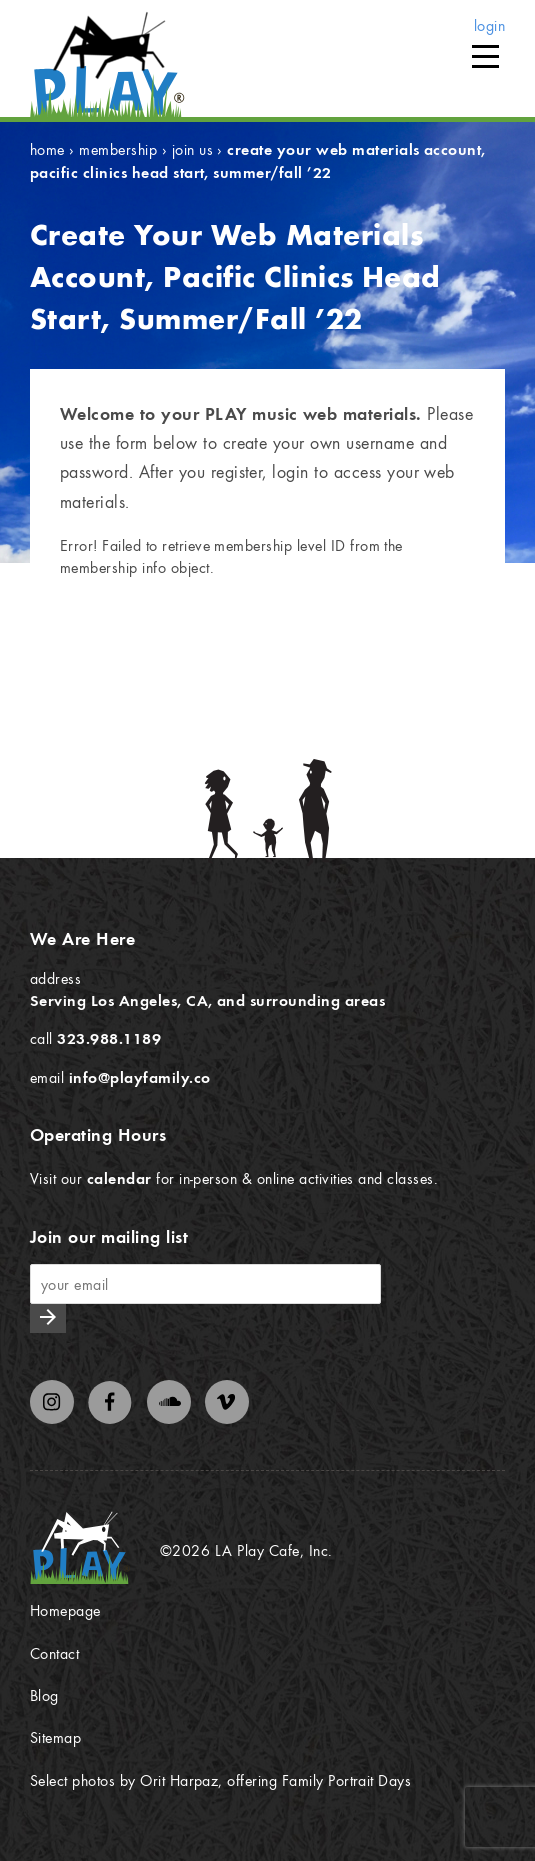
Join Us (192, 149)
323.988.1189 (109, 1038)
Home (47, 149)
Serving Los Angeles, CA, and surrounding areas (207, 1000)
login (489, 25)
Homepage (65, 1610)
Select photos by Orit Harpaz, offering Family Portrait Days (220, 1780)
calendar (119, 1178)
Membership (118, 149)
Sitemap (55, 1737)
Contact (54, 1653)
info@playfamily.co (140, 1077)
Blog (44, 1695)
